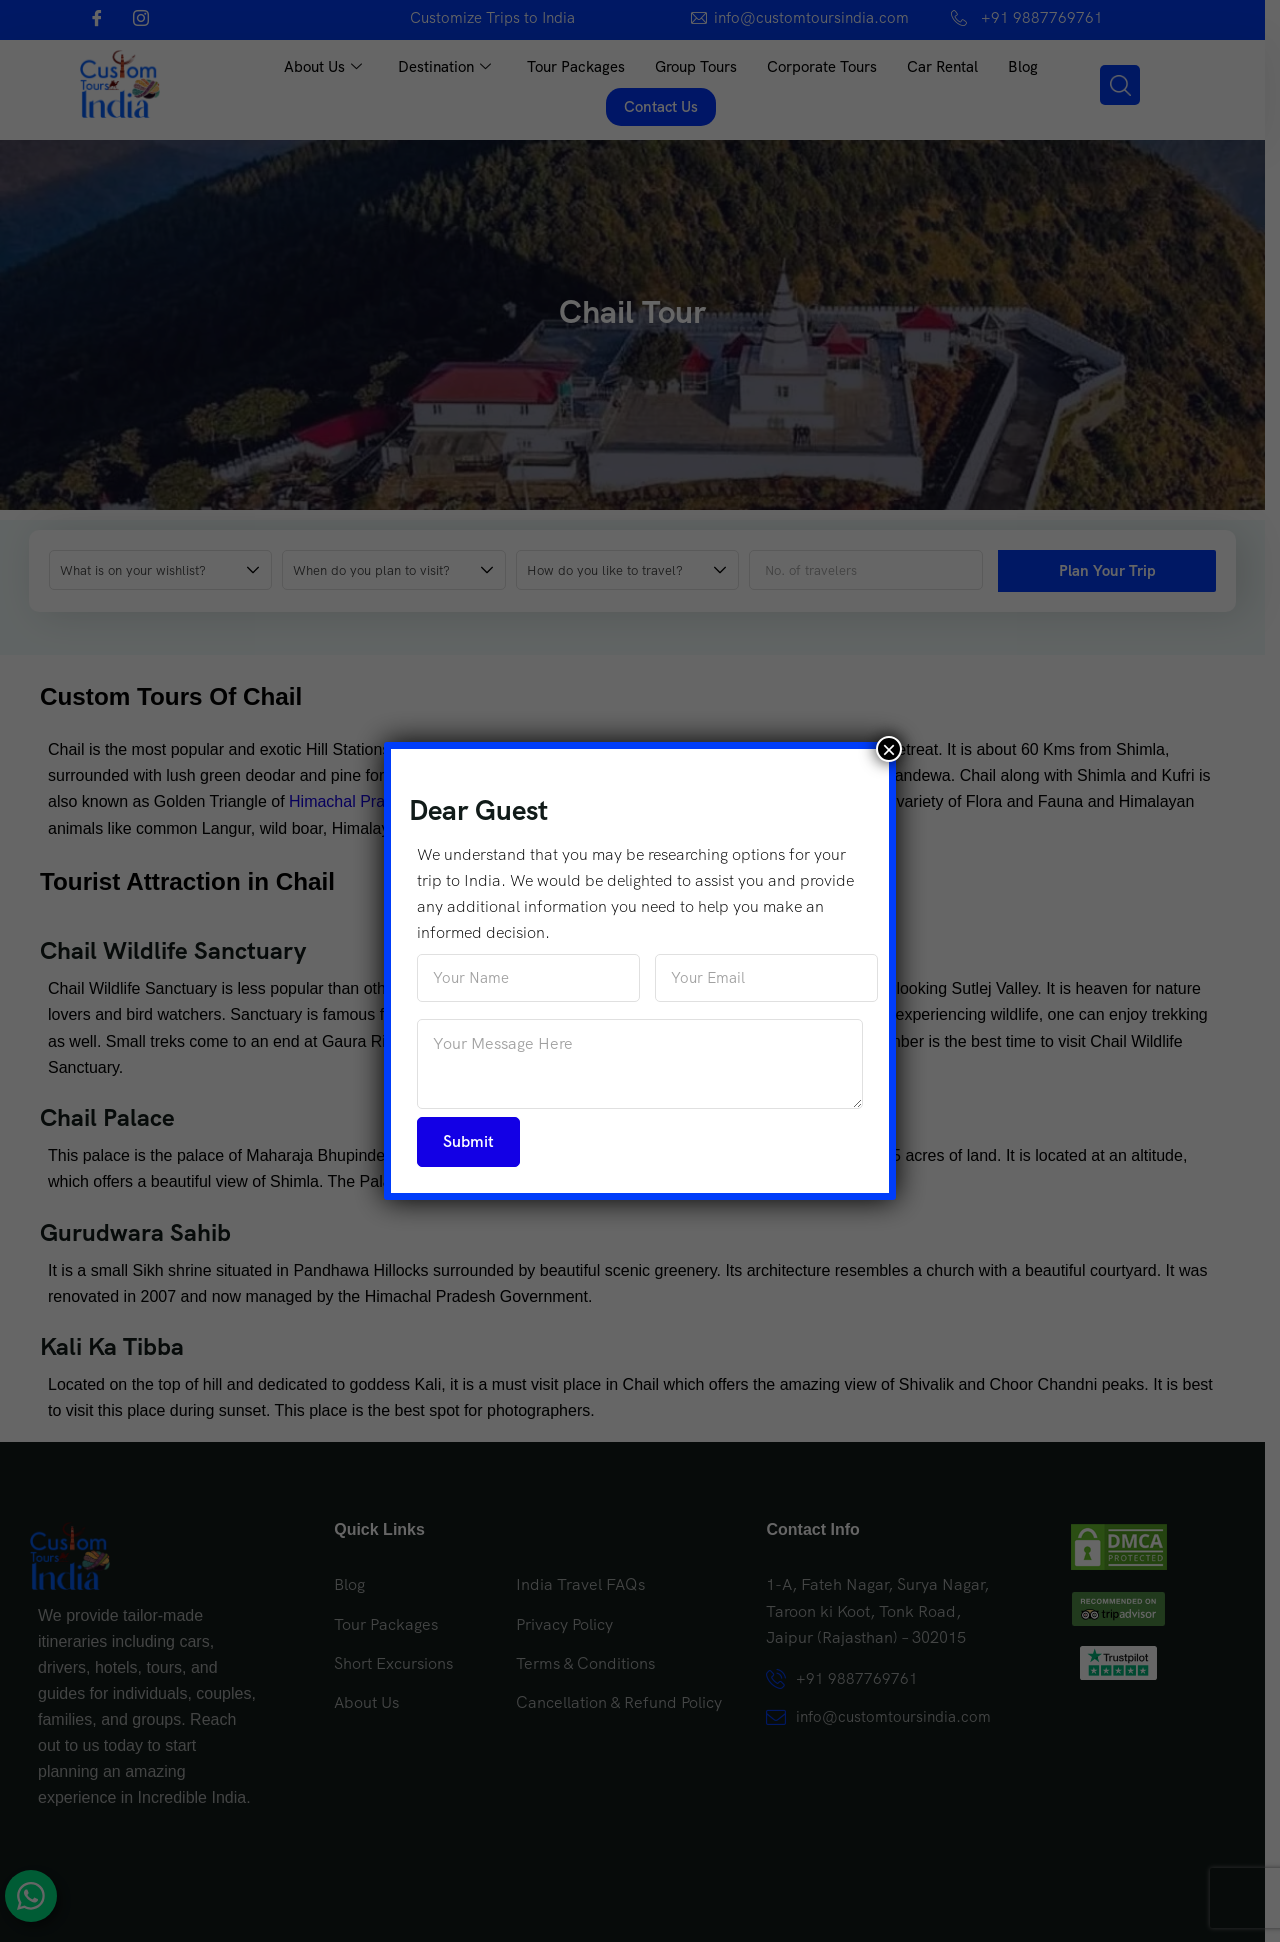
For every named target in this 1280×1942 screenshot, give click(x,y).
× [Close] (889, 749)
